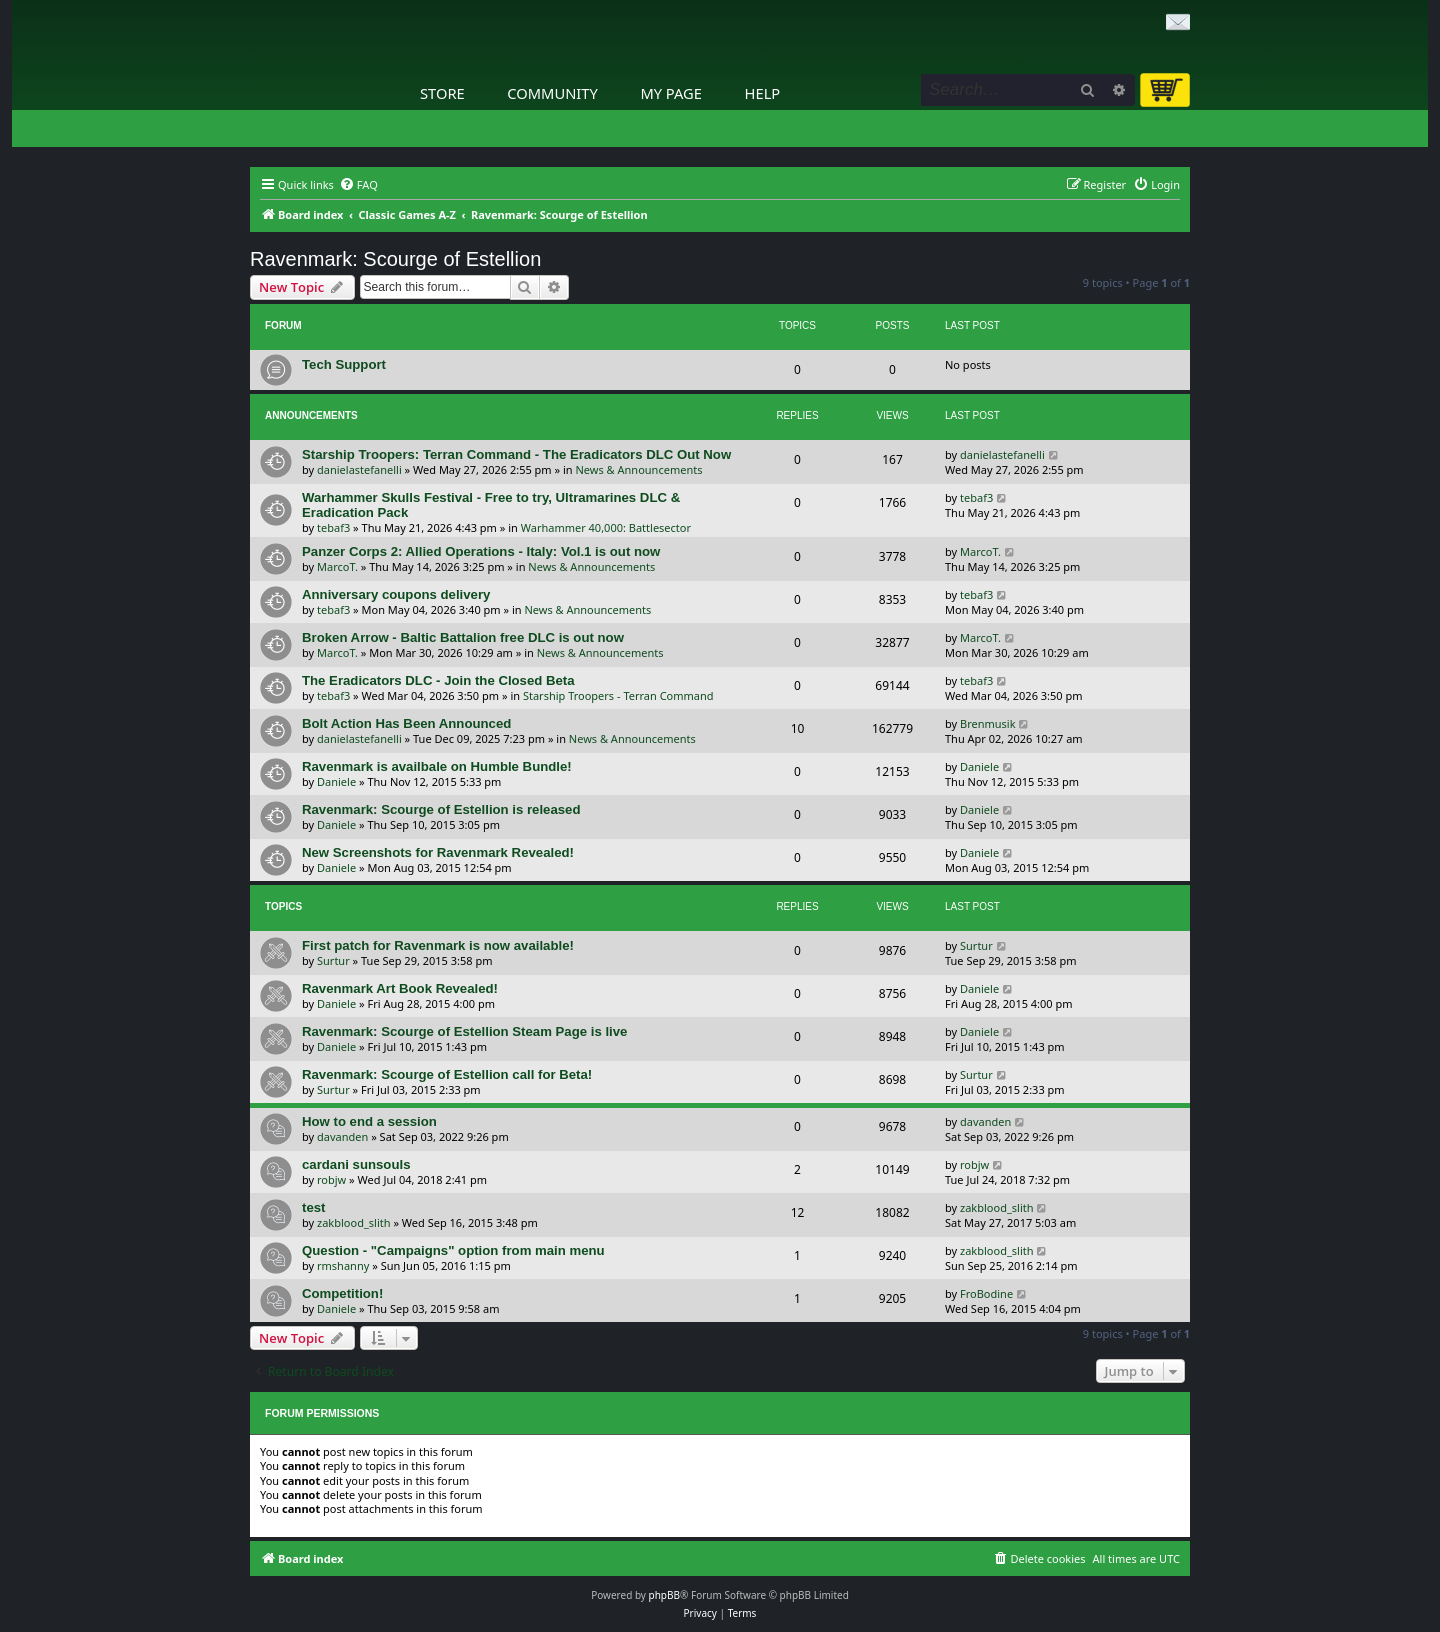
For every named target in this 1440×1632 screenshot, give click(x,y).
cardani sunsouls (356, 1164)
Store (442, 93)
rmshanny (343, 1265)
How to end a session (369, 1121)
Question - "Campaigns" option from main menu (453, 1250)
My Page (671, 93)
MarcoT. (337, 566)
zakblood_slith (354, 1222)
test (313, 1207)
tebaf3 (333, 527)
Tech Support (344, 364)
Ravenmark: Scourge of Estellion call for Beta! (447, 1074)
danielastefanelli (359, 469)
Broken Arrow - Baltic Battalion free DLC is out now (463, 637)
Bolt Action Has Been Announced (406, 723)
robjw (331, 1179)
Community (552, 93)
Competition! (342, 1293)
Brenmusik (988, 723)
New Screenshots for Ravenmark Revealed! (438, 852)
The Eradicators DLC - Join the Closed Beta (438, 680)
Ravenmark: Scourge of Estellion (395, 259)
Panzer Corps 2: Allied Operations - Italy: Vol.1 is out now (481, 551)
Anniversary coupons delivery (396, 594)
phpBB (664, 1595)
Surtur (333, 960)
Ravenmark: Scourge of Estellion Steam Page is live (464, 1031)
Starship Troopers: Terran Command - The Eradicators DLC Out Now (516, 454)
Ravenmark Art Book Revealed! (400, 988)
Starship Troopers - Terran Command (618, 695)
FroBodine (986, 1293)
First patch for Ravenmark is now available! (438, 945)
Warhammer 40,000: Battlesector (606, 527)
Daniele (336, 781)
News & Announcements (639, 469)
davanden (342, 1136)
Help (763, 93)
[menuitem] (358, 185)
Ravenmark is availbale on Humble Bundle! (437, 766)
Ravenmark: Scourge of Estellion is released (441, 809)
